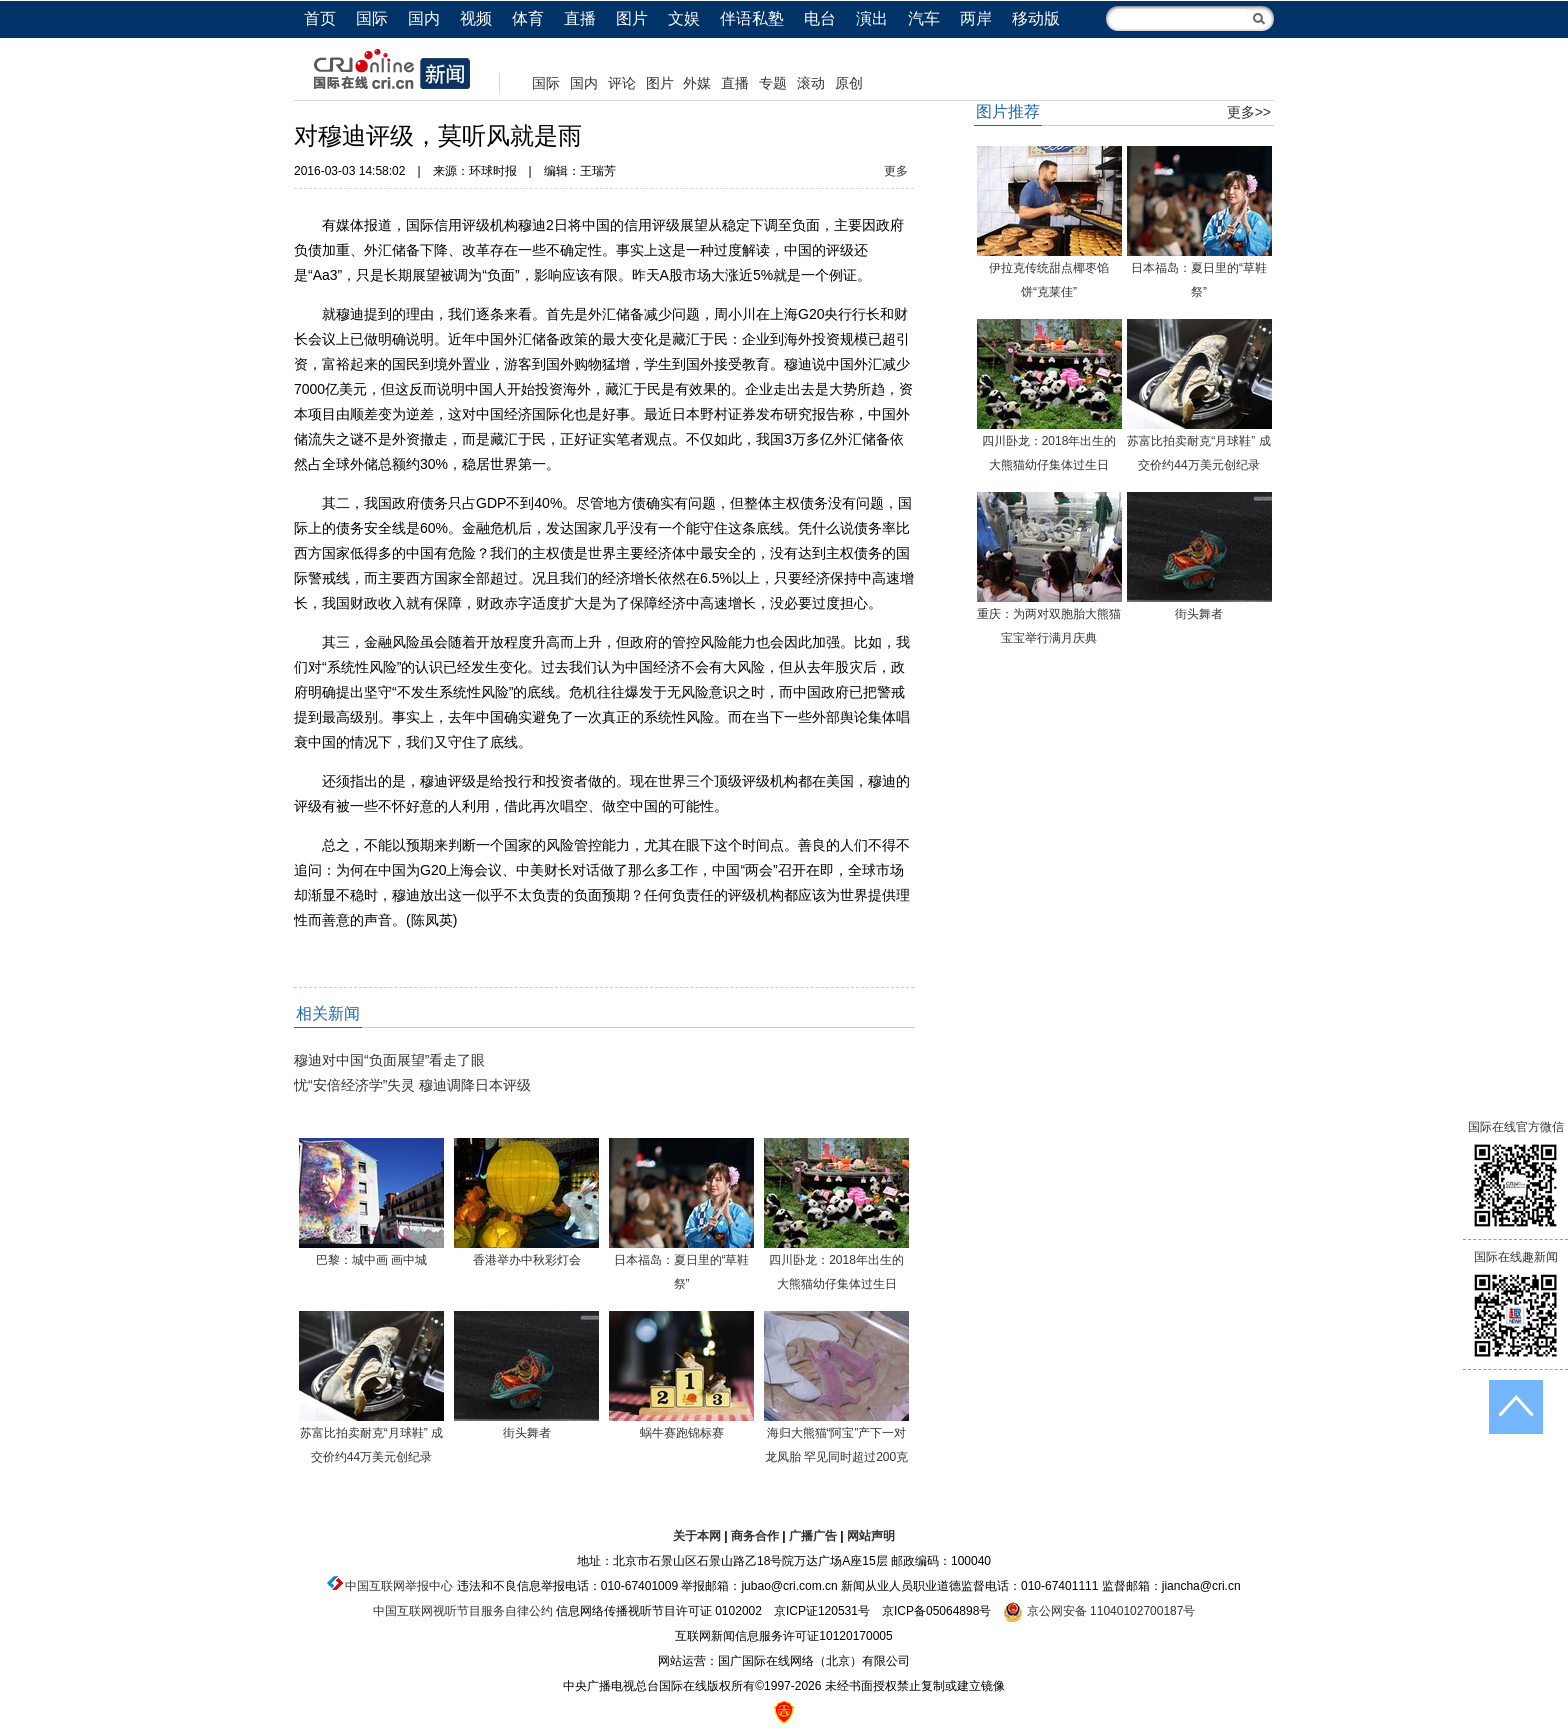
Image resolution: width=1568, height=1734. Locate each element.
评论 (622, 83)
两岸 (976, 18)
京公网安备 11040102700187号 (1099, 1611)
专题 (773, 83)
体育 (528, 18)
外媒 (697, 83)
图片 (632, 18)
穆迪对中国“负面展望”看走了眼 (389, 1060)
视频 (476, 18)
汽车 (924, 18)
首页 (320, 18)
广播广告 (813, 1536)
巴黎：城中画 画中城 (371, 1260)
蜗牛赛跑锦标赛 (682, 1433)
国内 (424, 18)
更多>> (1249, 112)
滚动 (811, 83)
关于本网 (697, 1536)
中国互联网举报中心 (399, 1586)
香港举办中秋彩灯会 (527, 1260)
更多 (896, 171)
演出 (872, 18)
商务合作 (755, 1536)
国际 (372, 18)
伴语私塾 (752, 18)
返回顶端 (1516, 1407)
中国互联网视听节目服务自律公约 (463, 1611)
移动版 (1036, 18)
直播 (580, 18)
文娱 (684, 18)
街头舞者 (527, 1433)
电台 (820, 18)
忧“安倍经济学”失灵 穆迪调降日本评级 (412, 1085)
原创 (849, 83)
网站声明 (871, 1536)
